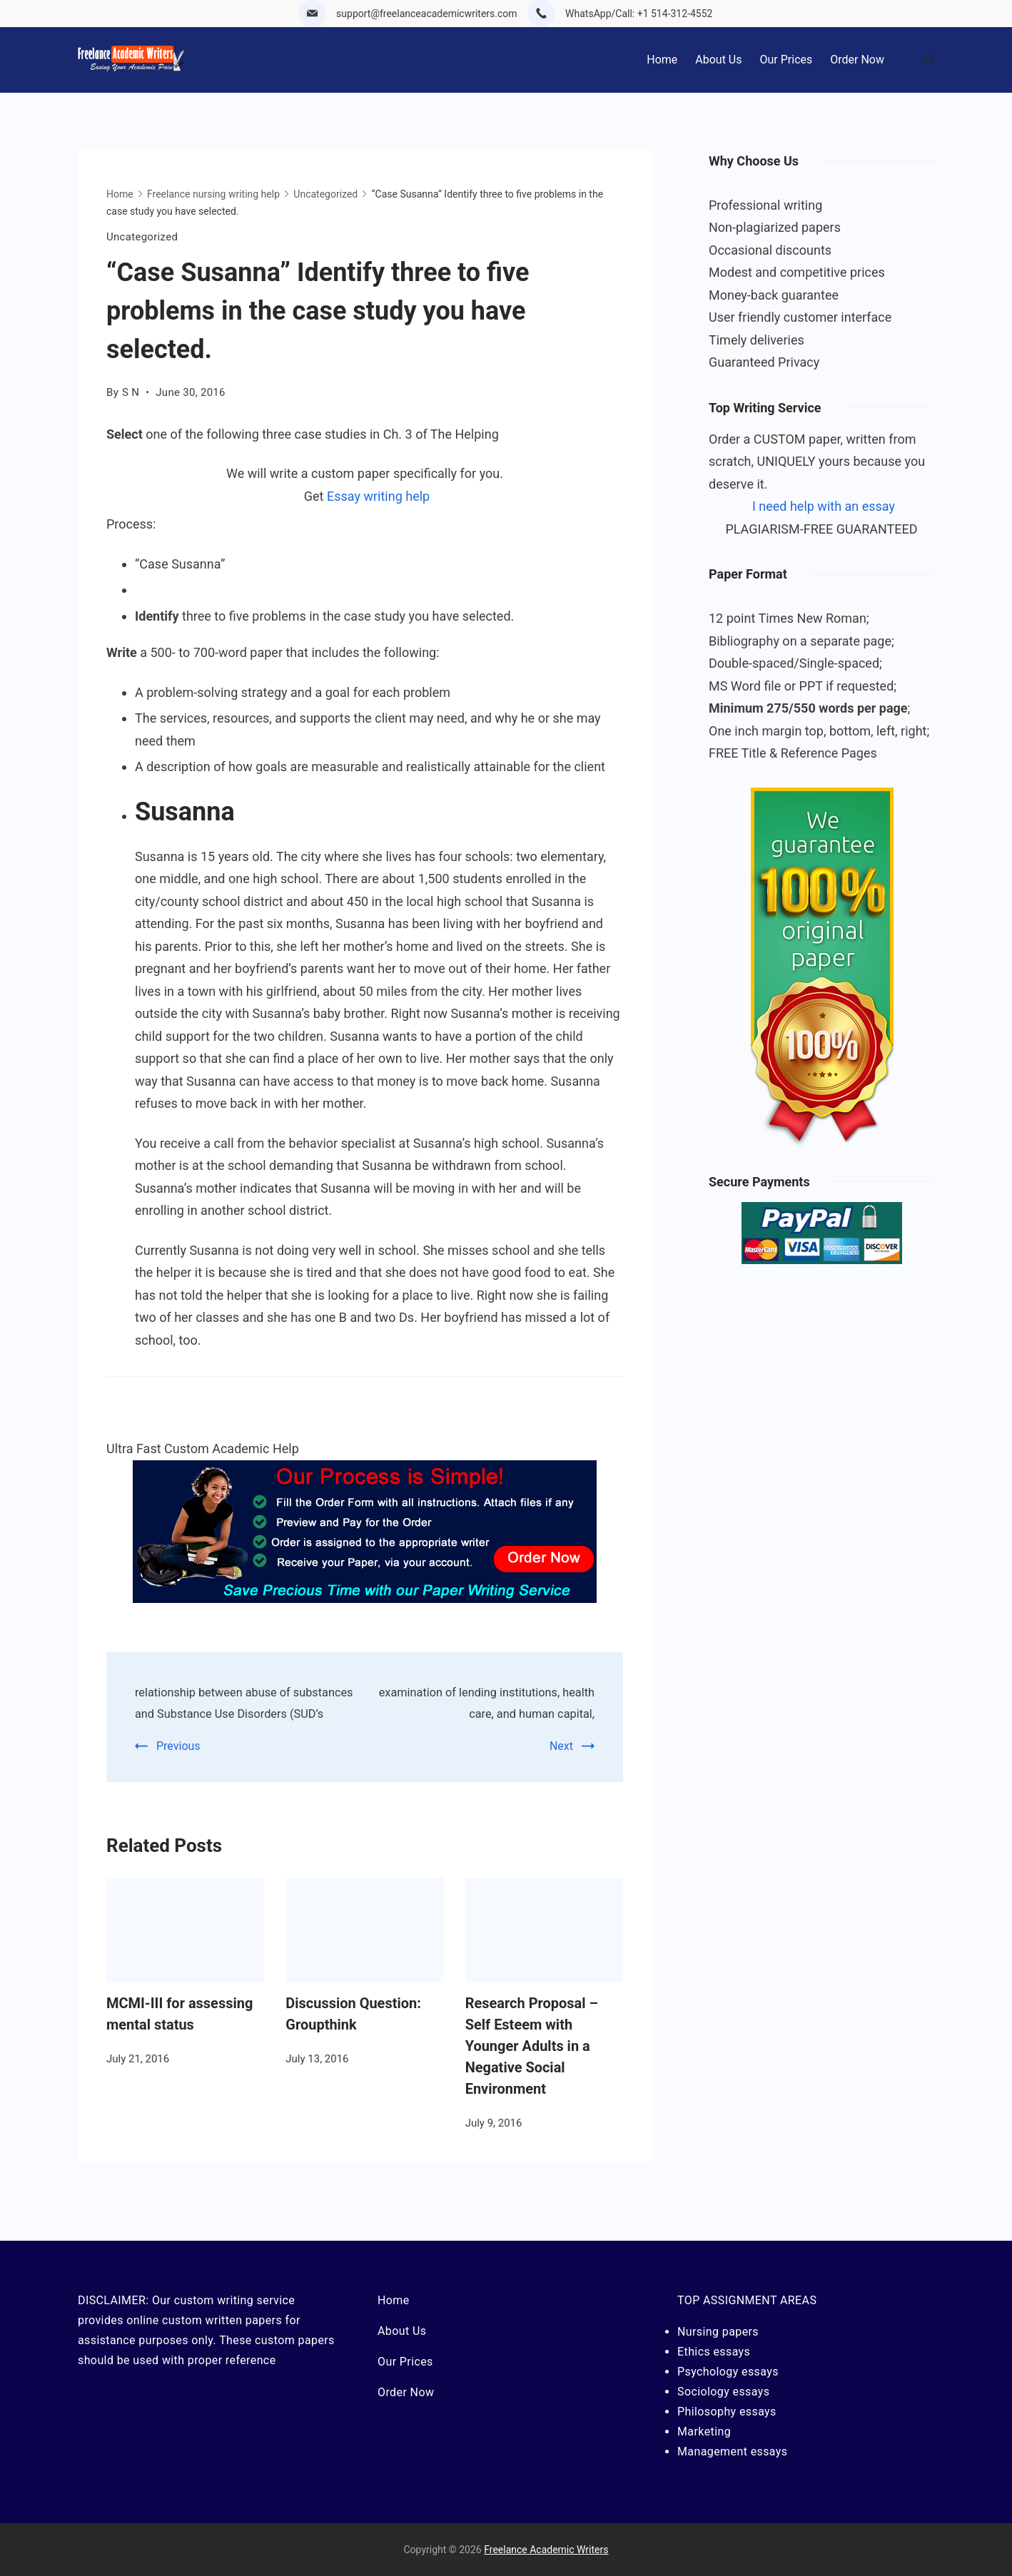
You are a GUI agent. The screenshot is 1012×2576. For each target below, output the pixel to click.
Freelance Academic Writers (546, 2549)
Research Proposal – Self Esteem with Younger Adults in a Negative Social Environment (531, 2067)
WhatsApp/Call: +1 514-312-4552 (638, 13)
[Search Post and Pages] (929, 59)
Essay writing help (378, 496)
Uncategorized (142, 236)
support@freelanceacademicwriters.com (426, 13)
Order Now (857, 59)
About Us (718, 59)
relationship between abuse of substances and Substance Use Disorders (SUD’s (234, 1713)
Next (561, 1746)
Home (662, 59)
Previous (178, 1767)
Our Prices (786, 59)
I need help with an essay (823, 506)
